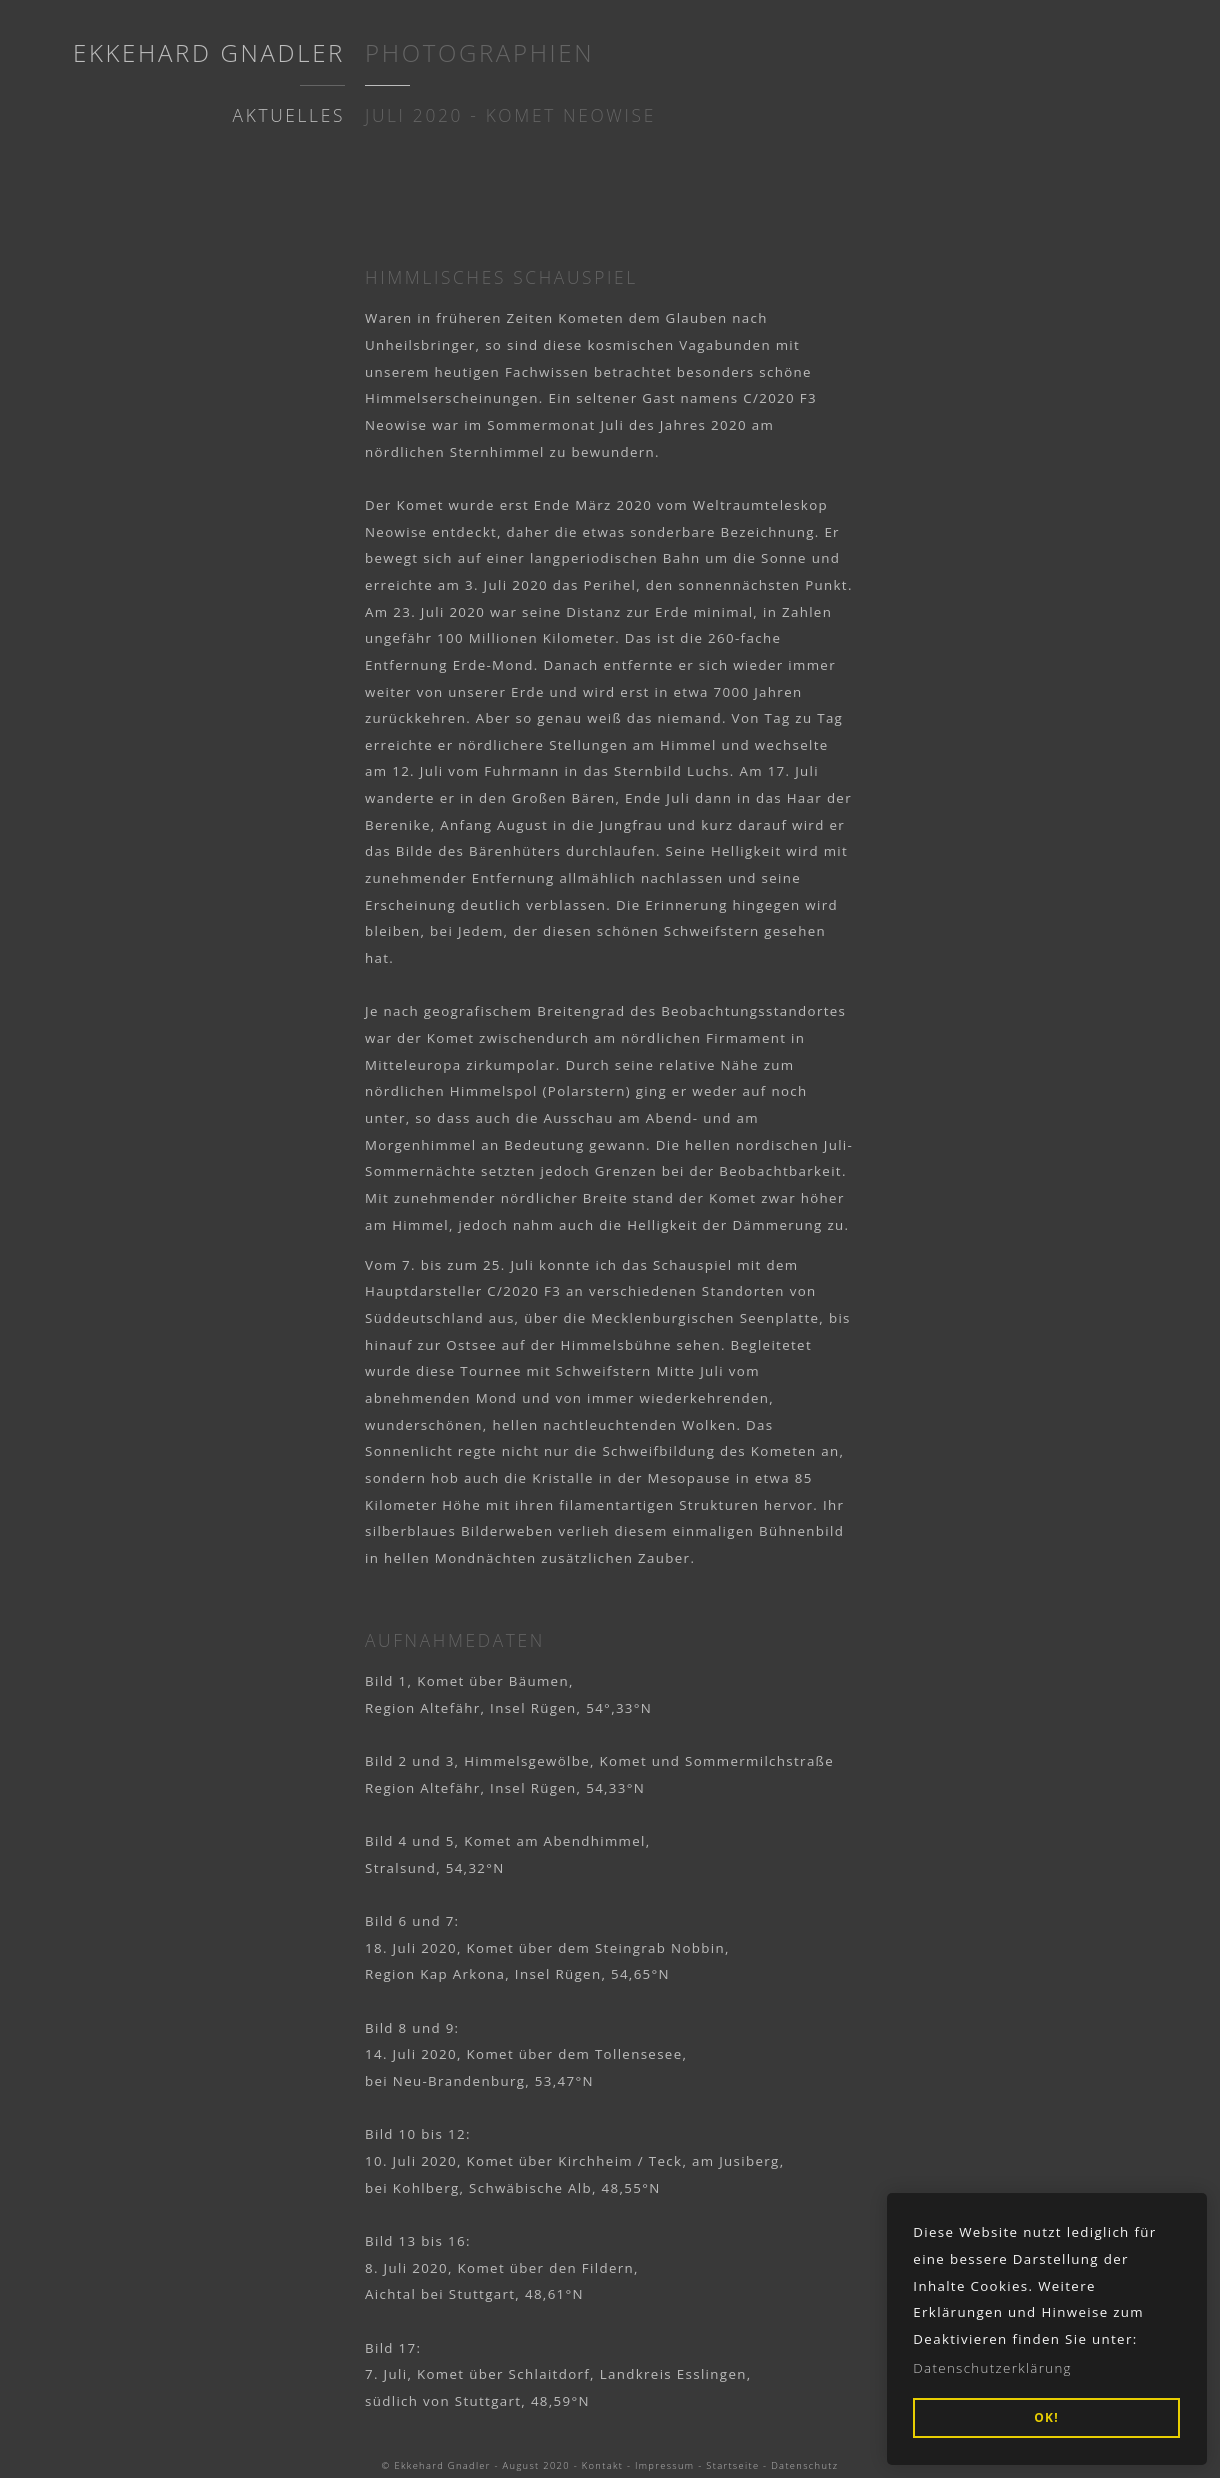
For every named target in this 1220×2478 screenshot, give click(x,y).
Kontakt (602, 2465)
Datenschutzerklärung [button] (992, 2368)
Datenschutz (804, 2465)
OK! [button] (1046, 2417)
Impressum (664, 2465)
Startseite (732, 2465)
